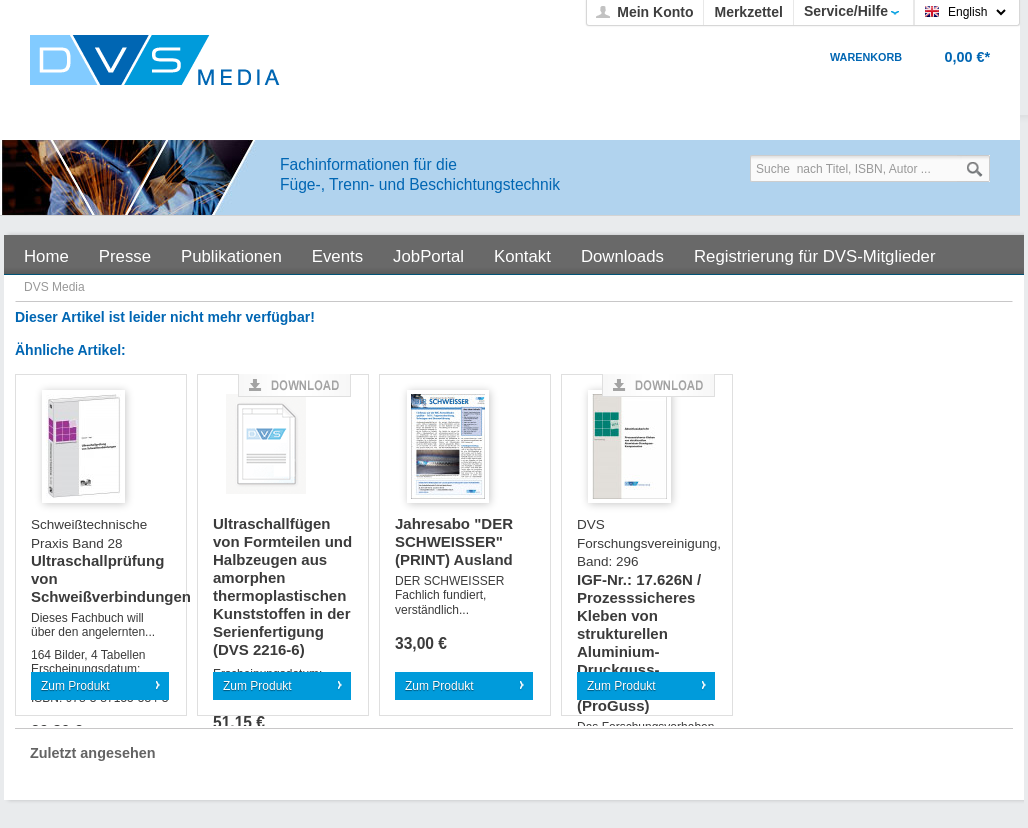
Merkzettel (748, 12)
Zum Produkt (75, 686)
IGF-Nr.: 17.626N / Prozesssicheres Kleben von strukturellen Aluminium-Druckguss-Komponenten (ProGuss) (647, 615)
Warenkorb (866, 57)
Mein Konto (655, 12)
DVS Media (54, 287)
